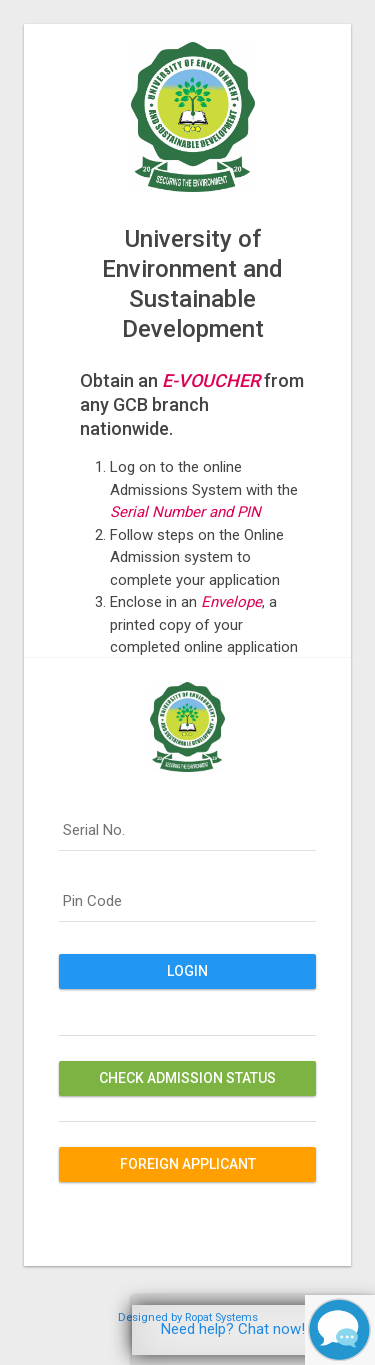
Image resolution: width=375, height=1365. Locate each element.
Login (187, 971)
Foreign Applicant (188, 1164)
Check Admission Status (187, 1078)
